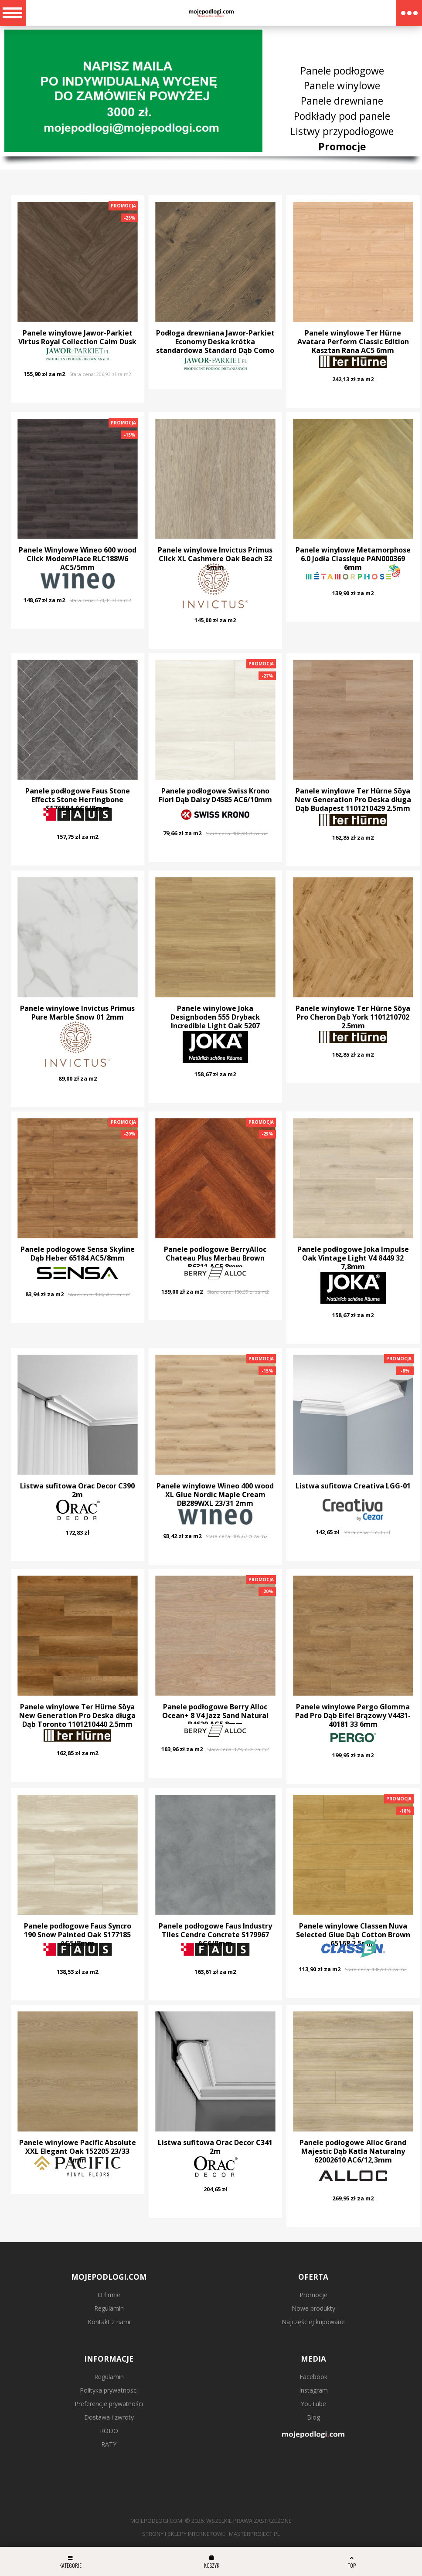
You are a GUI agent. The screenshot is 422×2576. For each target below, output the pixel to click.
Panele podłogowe (342, 70)
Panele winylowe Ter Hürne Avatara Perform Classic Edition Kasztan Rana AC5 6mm (353, 341)
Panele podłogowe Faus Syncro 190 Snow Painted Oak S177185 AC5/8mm (77, 1934)
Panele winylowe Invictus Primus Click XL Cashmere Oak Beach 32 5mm (215, 558)
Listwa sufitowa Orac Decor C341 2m (215, 2147)
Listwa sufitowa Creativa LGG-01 (353, 1486)
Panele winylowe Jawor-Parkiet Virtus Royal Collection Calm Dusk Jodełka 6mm (77, 341)
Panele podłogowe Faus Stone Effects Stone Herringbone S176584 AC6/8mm (77, 799)
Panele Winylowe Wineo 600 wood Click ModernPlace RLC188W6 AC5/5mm (77, 558)
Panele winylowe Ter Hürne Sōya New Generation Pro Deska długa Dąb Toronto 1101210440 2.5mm (77, 1715)
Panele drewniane (342, 101)
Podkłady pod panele (342, 116)
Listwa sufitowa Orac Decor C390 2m (77, 1490)
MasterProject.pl (254, 2534)
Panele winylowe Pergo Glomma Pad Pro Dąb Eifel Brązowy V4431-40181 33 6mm (353, 1715)
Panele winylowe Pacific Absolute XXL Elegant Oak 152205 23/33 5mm (77, 2151)
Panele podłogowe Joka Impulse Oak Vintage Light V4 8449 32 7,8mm (353, 1257)
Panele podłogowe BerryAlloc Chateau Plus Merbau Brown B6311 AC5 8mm (215, 1257)
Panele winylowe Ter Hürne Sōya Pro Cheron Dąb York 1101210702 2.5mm (353, 1016)
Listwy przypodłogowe (342, 131)
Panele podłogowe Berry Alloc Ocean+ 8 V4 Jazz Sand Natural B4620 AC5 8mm (215, 1715)
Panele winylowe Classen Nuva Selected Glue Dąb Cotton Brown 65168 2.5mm (353, 1934)
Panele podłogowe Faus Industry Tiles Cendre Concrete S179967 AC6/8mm (215, 1934)
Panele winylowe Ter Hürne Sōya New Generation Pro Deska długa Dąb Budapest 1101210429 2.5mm (353, 799)
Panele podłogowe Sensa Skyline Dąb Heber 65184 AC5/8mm (77, 1253)
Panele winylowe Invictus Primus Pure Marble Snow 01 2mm (77, 1012)
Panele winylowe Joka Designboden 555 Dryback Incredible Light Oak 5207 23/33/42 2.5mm (215, 1021)
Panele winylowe (342, 85)
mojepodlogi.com (156, 2521)
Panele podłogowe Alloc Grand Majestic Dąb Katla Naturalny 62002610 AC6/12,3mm (352, 2151)
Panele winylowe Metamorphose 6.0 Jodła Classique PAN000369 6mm (353, 558)
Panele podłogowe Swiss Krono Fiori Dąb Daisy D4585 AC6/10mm (215, 795)
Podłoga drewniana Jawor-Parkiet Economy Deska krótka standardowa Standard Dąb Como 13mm (215, 346)
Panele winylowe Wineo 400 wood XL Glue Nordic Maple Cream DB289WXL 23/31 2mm (215, 1494)
